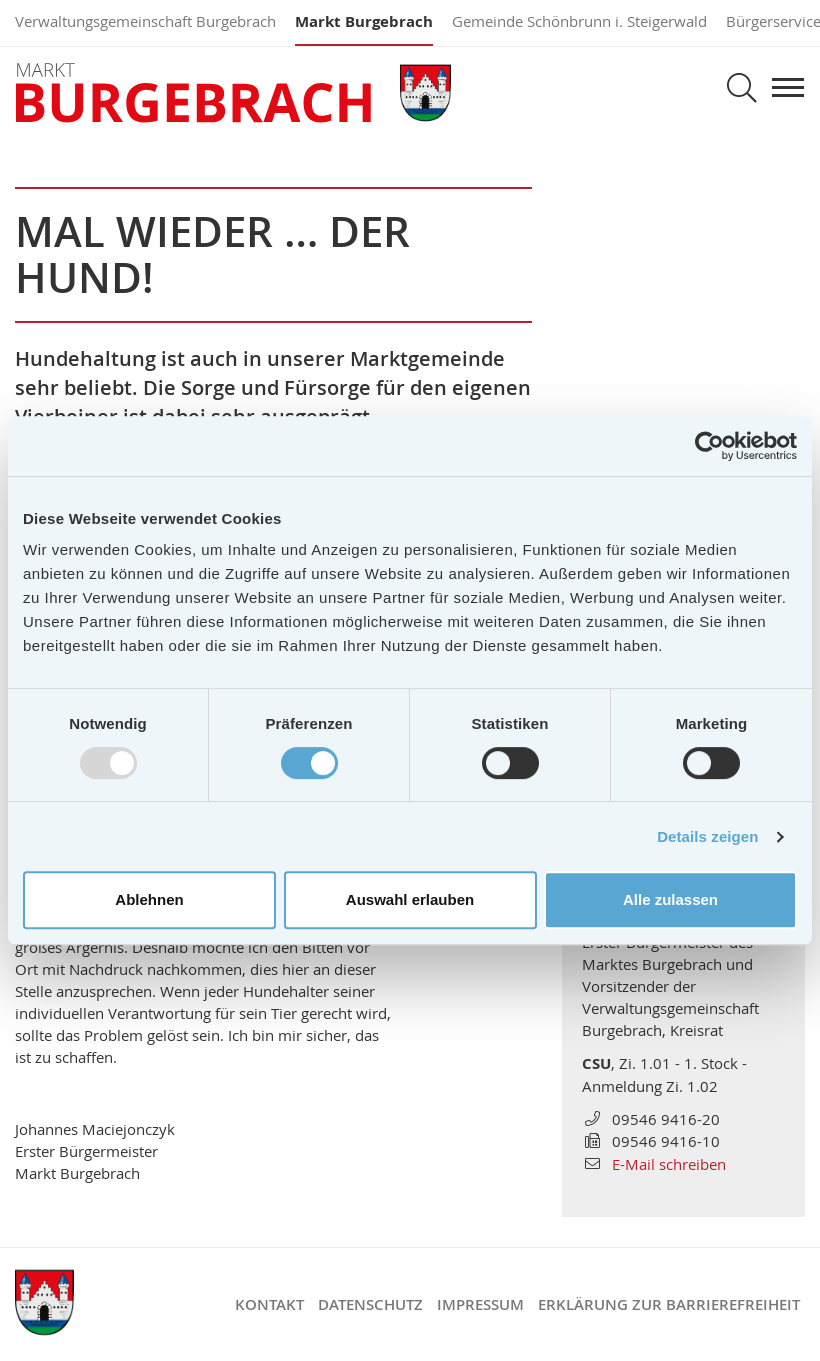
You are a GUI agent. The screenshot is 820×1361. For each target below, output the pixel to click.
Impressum (480, 1304)
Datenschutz (370, 1304)
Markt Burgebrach (364, 21)
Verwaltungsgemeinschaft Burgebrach (145, 21)
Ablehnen (149, 899)
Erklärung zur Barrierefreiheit (669, 1304)
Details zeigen (707, 836)
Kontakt (269, 1304)
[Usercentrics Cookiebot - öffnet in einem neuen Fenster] (709, 446)
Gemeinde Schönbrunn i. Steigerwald (579, 21)
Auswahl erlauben (410, 899)
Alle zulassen (670, 899)
